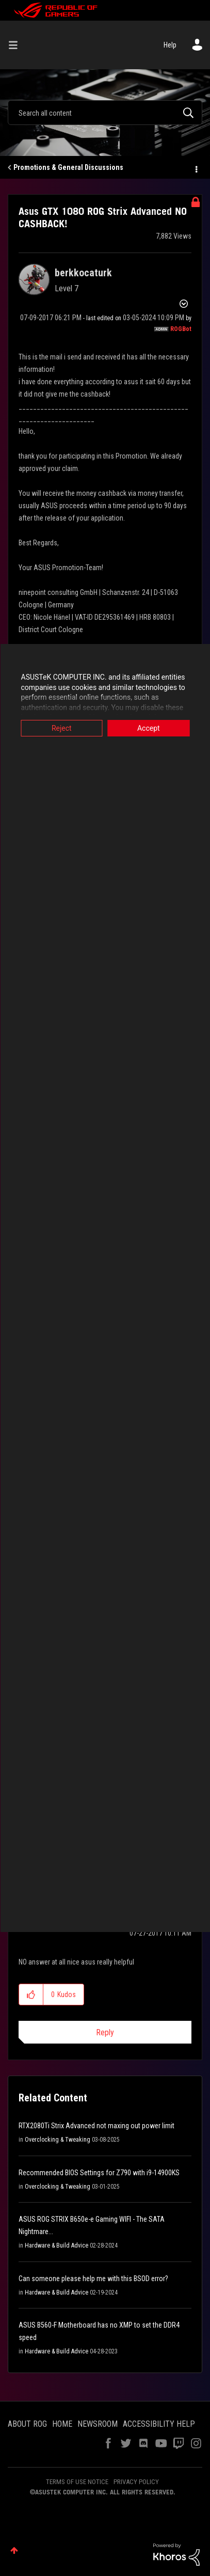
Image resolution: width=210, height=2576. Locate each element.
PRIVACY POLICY (136, 2482)
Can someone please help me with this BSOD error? (93, 2278)
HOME (62, 2424)
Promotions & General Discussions (68, 167)
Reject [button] (62, 728)
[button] (31, 1994)
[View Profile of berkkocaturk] (83, 272)
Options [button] (195, 167)
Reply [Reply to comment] (105, 2032)
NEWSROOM (97, 2424)
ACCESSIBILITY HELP (159, 2424)
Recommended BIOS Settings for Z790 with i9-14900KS (99, 2173)
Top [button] (14, 2550)
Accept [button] (148, 728)
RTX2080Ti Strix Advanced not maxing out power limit (96, 2126)
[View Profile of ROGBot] (180, 329)
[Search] (105, 112)
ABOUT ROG (27, 2424)
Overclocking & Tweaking (57, 2139)
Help (170, 45)
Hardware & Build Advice (56, 2245)
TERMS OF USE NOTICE (77, 2482)
